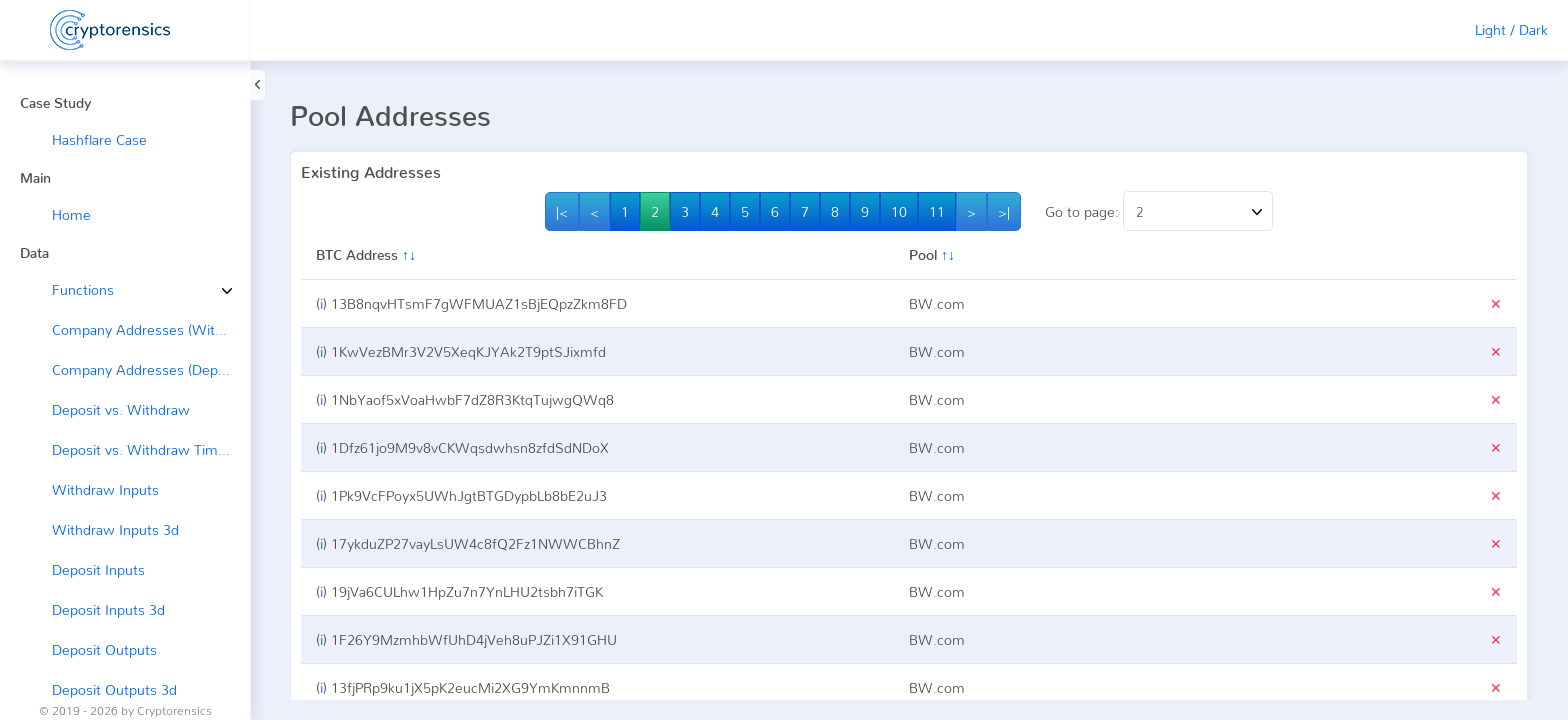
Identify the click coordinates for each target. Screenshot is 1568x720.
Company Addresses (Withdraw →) (151, 329)
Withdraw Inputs (105, 489)
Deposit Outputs (104, 649)
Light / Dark (1511, 29)
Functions (68, 289)
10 (899, 211)
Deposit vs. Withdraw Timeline (150, 449)
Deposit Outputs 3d (114, 689)
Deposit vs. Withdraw (121, 409)
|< (562, 211)
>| (1004, 211)
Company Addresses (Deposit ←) (151, 369)
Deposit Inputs (98, 569)
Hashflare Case (99, 139)
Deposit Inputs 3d (108, 609)
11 (937, 211)
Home (71, 214)
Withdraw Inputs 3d (115, 529)
